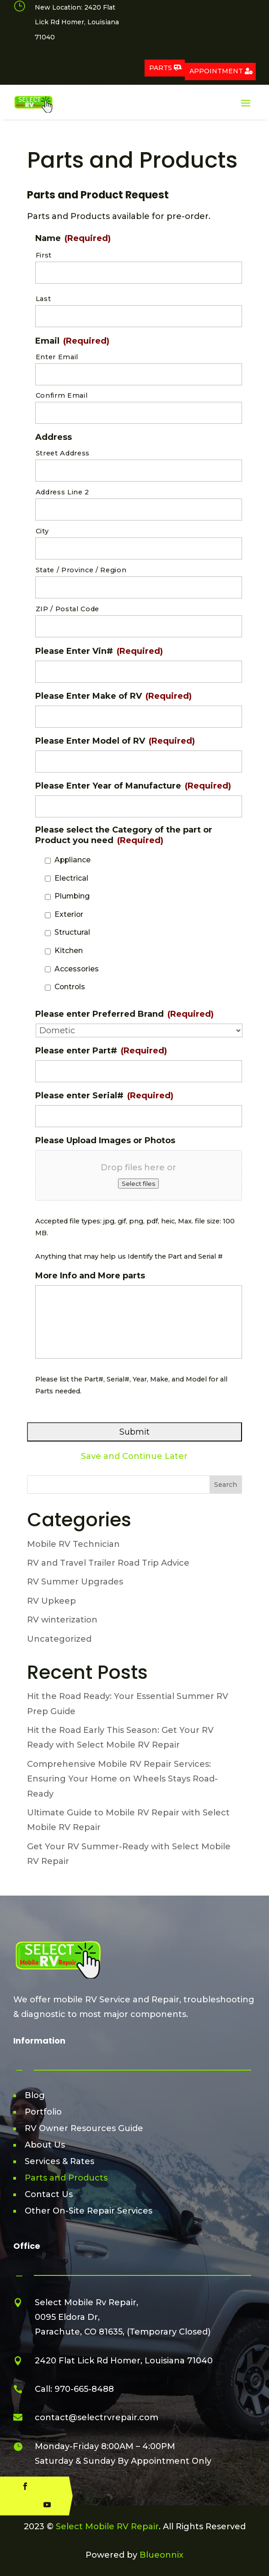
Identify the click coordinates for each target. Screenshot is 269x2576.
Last (43, 299)
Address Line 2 (62, 492)
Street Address (63, 453)
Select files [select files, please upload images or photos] (138, 1183)
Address (53, 437)
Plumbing (72, 896)
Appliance (72, 859)
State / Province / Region (81, 570)
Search (225, 1484)
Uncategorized (59, 1639)
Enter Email (57, 357)
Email (72, 341)
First (44, 255)
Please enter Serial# (104, 1096)
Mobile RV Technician (73, 1544)
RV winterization (62, 1620)
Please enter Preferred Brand (124, 1014)
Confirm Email (62, 395)
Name (73, 238)
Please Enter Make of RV (113, 696)
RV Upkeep (51, 1601)
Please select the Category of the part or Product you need (123, 835)
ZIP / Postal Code (67, 609)
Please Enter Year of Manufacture (133, 786)
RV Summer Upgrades (75, 1582)
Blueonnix (161, 2555)
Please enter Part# (101, 1051)
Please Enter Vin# (99, 651)
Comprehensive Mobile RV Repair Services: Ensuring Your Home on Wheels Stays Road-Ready (122, 1779)
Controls (69, 986)
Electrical (71, 878)
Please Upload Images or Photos (105, 1140)
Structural (72, 932)
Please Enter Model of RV (115, 741)
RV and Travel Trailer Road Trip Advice (108, 1563)
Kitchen (68, 950)
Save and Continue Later (134, 1456)
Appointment (216, 71)
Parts (160, 68)
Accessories (76, 969)
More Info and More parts (90, 1276)
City (42, 531)
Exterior (68, 914)
